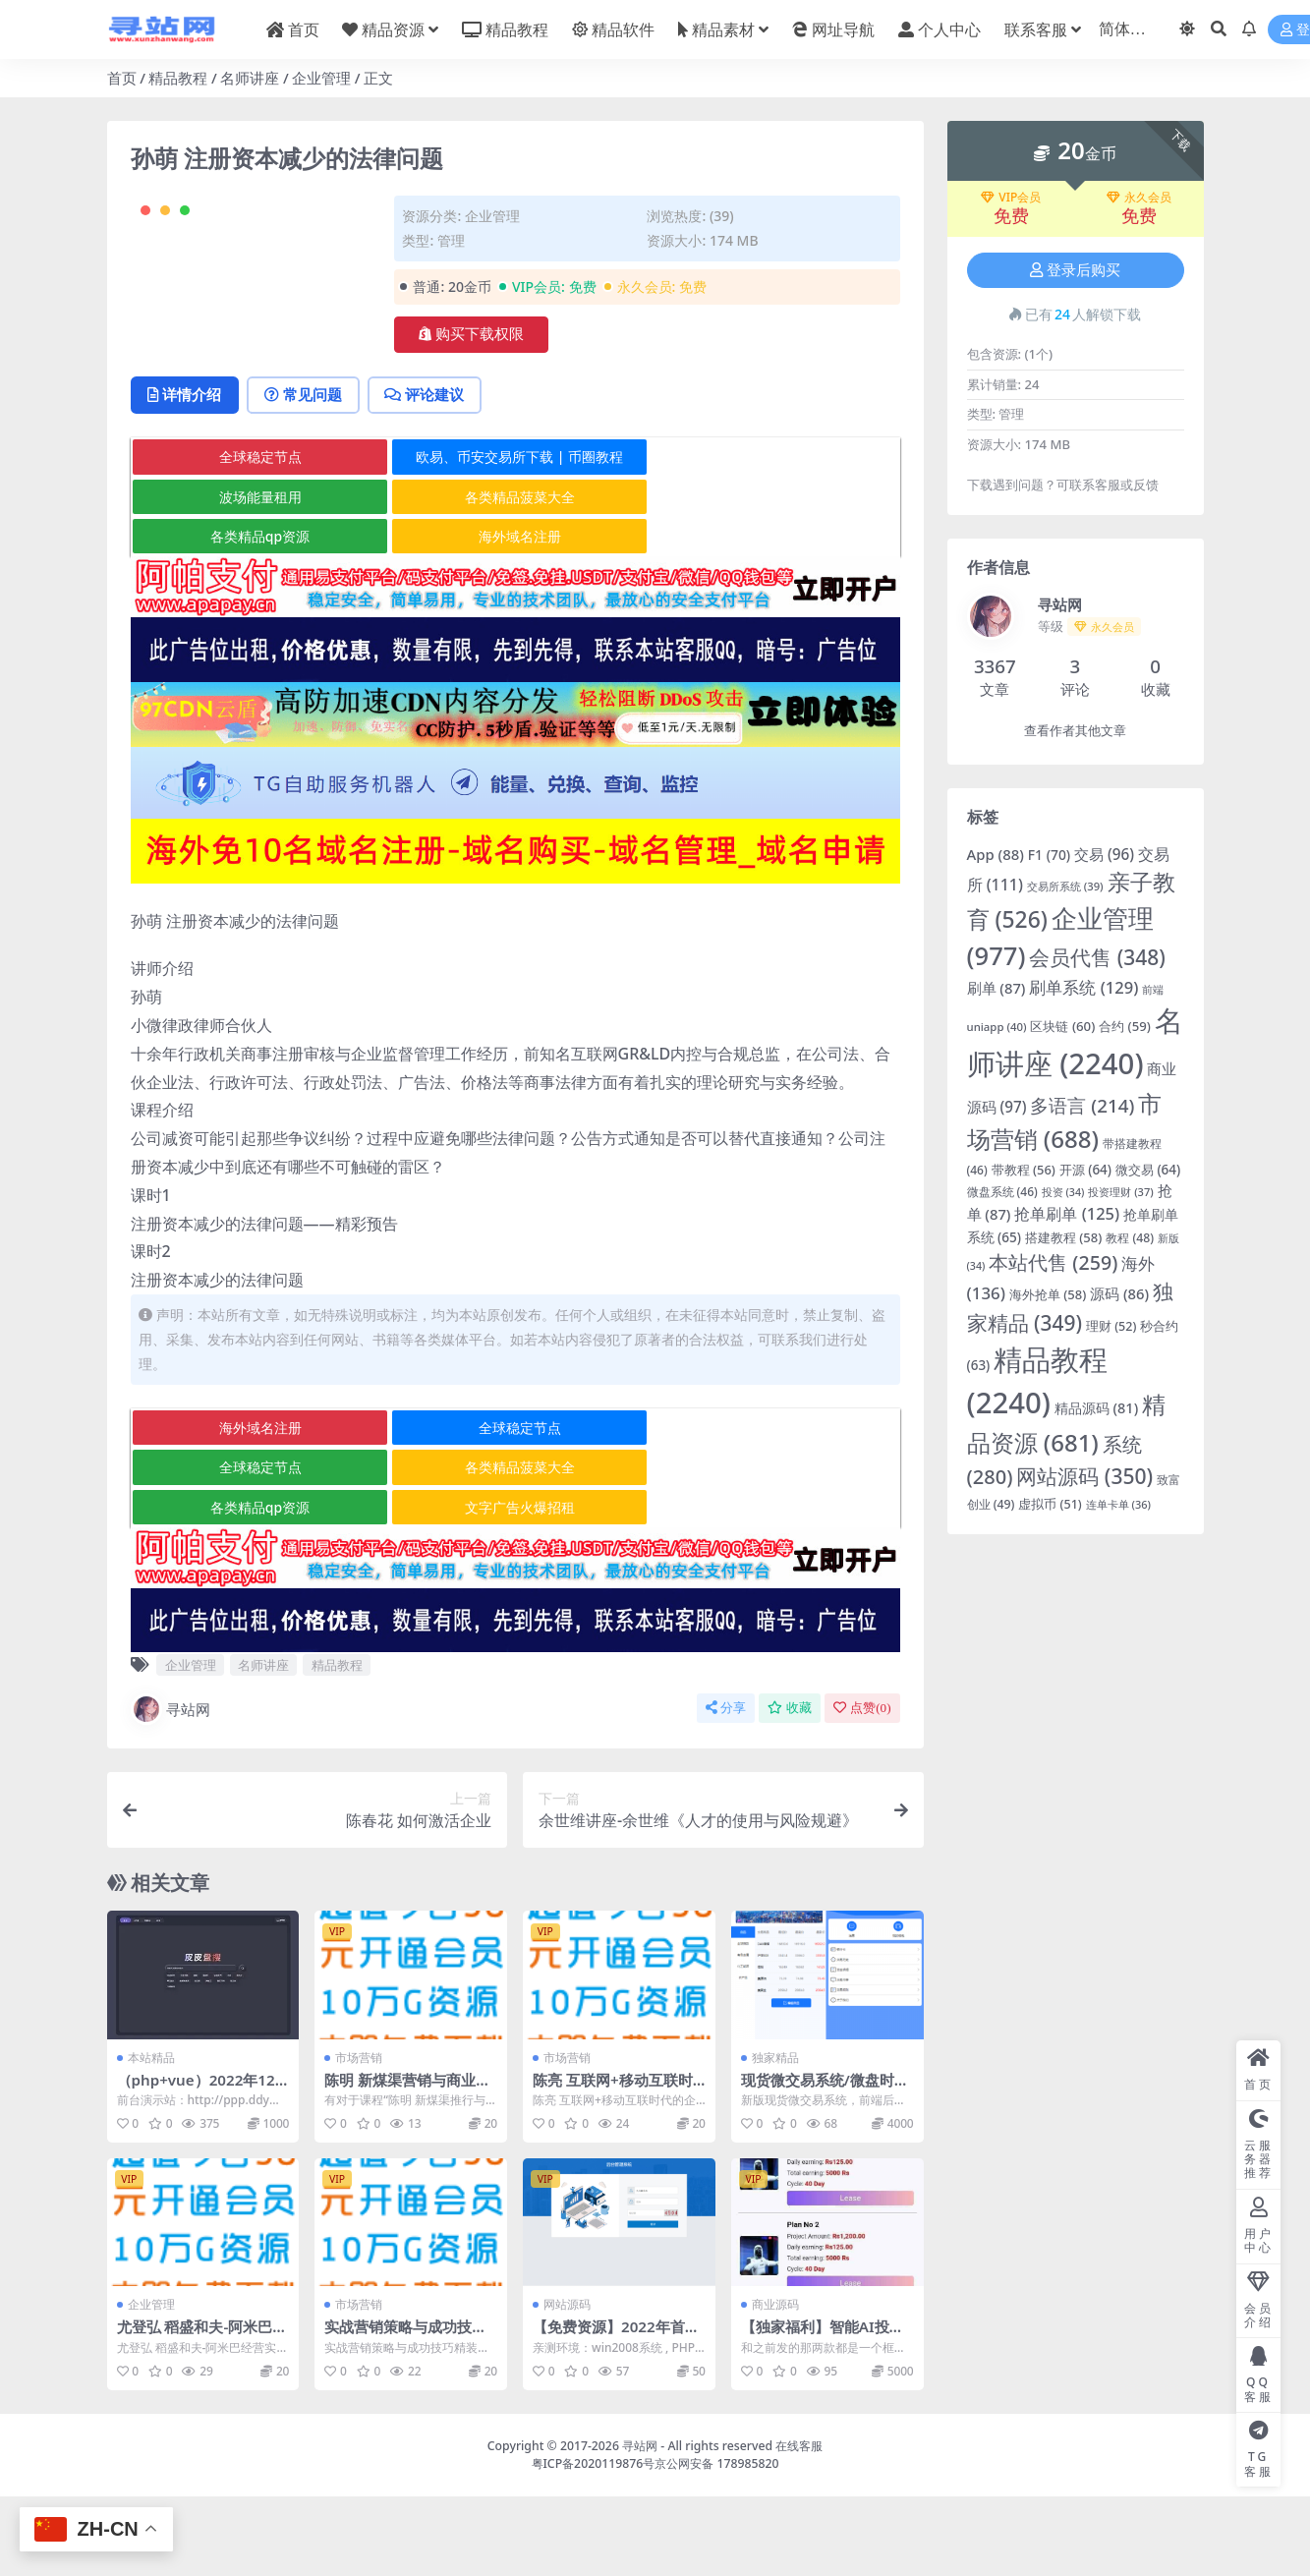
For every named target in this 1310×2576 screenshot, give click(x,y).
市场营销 (358, 2136)
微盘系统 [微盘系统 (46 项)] (1002, 1191)
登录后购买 (1075, 270)
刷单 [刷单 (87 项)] (996, 988)
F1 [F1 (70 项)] (1049, 854)
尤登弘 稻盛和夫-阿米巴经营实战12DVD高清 (202, 2414)
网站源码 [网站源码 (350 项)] (1084, 1475)
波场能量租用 (258, 575)
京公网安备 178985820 (716, 2542)
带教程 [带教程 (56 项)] (1023, 1169)
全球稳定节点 (258, 536)
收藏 (790, 1787)
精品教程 (177, 77)
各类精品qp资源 (258, 614)
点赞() (861, 1787)
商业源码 (775, 2384)
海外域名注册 (515, 614)
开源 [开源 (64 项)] (1085, 1169)
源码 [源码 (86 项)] (1119, 1293)
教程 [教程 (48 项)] (1130, 1238)
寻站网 (170, 1788)
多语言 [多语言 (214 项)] (1082, 1105)
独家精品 (775, 2136)
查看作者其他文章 (1075, 730)
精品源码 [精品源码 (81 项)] (1096, 1408)
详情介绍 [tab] (185, 474)
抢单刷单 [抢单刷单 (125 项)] (1066, 1213)
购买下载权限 (471, 334)
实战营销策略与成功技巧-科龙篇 (407, 2414)
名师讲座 (249, 77)
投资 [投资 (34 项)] (1063, 1192)
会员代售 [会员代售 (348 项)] (1097, 957)
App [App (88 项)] (995, 854)
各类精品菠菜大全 (515, 575)
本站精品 (151, 2136)
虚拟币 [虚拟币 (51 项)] (1049, 1504)
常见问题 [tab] (304, 474)
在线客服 (799, 2524)
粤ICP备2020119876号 (593, 2542)
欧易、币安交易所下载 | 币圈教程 (515, 536)
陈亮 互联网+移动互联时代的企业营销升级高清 (613, 2167)
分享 (726, 1787)
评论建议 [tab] (426, 474)
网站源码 (567, 2384)
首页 (122, 77)
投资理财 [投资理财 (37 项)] (1120, 1191)
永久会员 (1139, 197)
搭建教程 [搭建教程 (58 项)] (1063, 1237)
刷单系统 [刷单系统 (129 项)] (1083, 987)
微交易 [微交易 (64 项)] (1147, 1169)
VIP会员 (1011, 197)
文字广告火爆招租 (515, 1585)
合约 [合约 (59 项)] (1125, 1026)
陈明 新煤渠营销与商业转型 (407, 2167)
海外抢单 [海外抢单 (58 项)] (1047, 1294)
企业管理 (321, 77)
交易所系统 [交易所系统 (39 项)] (1065, 886)
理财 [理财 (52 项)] (1111, 1326)
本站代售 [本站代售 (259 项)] (1053, 1262)
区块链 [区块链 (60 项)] (1062, 1026)
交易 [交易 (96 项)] (1104, 854)
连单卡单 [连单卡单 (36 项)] (1118, 1504)
